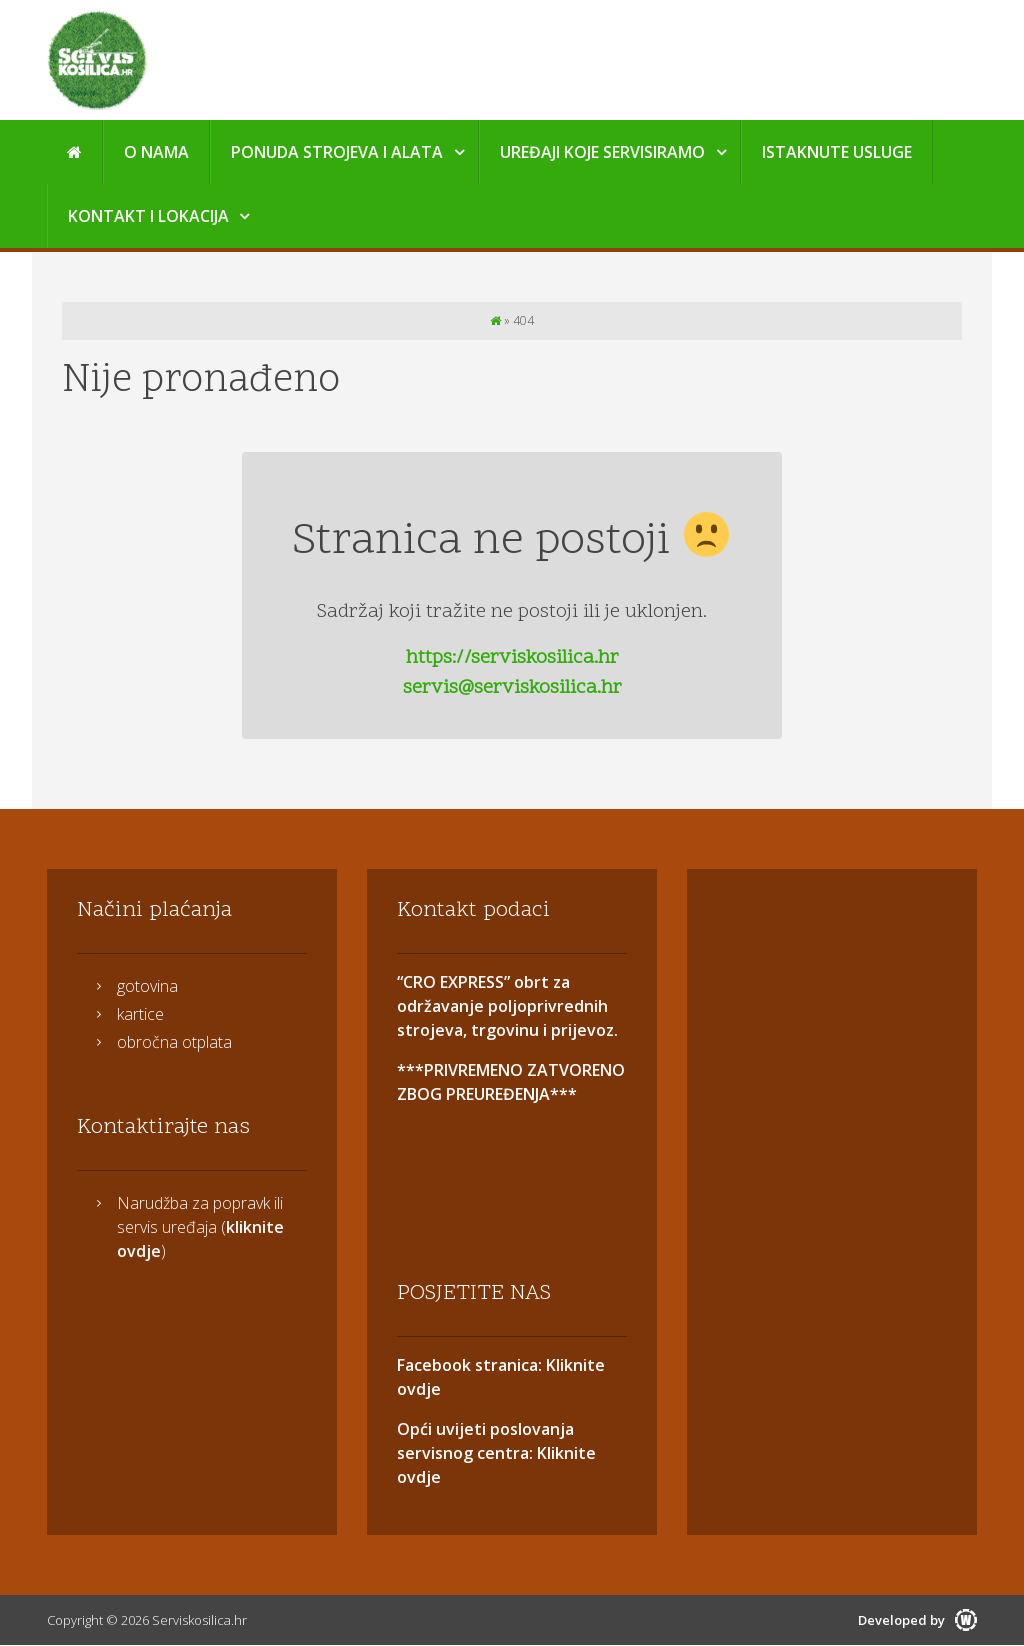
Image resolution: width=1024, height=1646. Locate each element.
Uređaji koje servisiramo (602, 152)
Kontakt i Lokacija (148, 216)
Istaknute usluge (837, 152)
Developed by (917, 1620)
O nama (156, 152)
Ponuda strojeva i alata (337, 152)
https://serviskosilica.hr (512, 658)
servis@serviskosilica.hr (512, 688)
